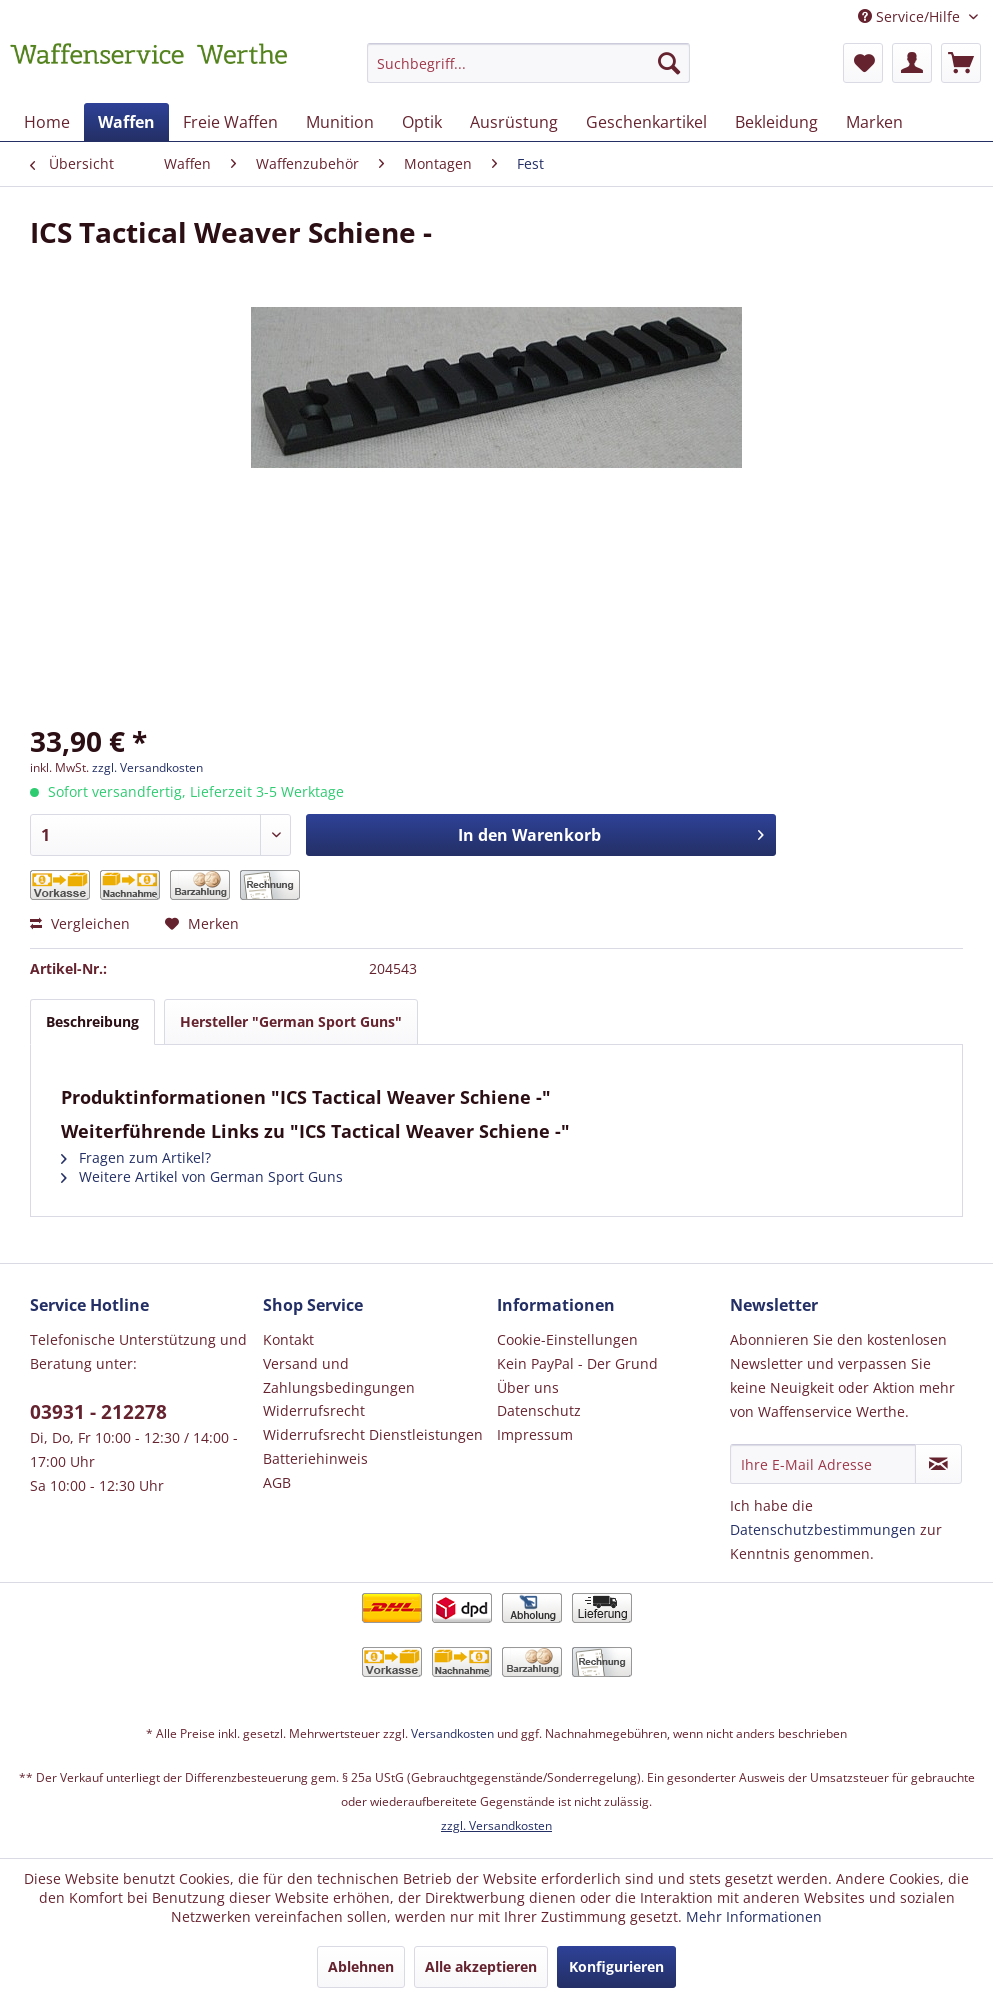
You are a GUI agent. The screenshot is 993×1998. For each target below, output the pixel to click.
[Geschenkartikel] (646, 122)
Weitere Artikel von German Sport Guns (202, 1176)
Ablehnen (361, 1966)
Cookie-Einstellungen (567, 1339)
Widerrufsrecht (314, 1410)
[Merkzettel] (863, 63)
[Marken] (874, 122)
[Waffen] (126, 122)
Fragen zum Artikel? (136, 1157)
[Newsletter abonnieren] (938, 1464)
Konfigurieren (616, 1966)
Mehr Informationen (754, 1916)
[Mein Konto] (912, 63)
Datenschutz (539, 1410)
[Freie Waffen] (230, 122)
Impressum (535, 1434)
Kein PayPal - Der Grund (577, 1363)
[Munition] (340, 122)
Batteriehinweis (315, 1458)
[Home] (47, 122)
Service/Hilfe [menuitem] (911, 16)
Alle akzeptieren (481, 1966)
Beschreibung (92, 1021)
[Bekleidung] (776, 122)
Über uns (528, 1387)
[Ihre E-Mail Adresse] (823, 1464)
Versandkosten (452, 1733)
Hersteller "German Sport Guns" (291, 1021)
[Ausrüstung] (514, 122)
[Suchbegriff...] (528, 63)
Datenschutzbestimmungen (823, 1529)
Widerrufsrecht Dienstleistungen (373, 1434)
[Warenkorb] (961, 63)
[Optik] (422, 122)
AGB (277, 1482)
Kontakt (288, 1339)
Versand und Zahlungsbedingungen (339, 1375)
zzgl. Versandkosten (147, 767)
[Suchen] (669, 63)
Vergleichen (80, 923)
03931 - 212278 (98, 1412)
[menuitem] (528, 72)
